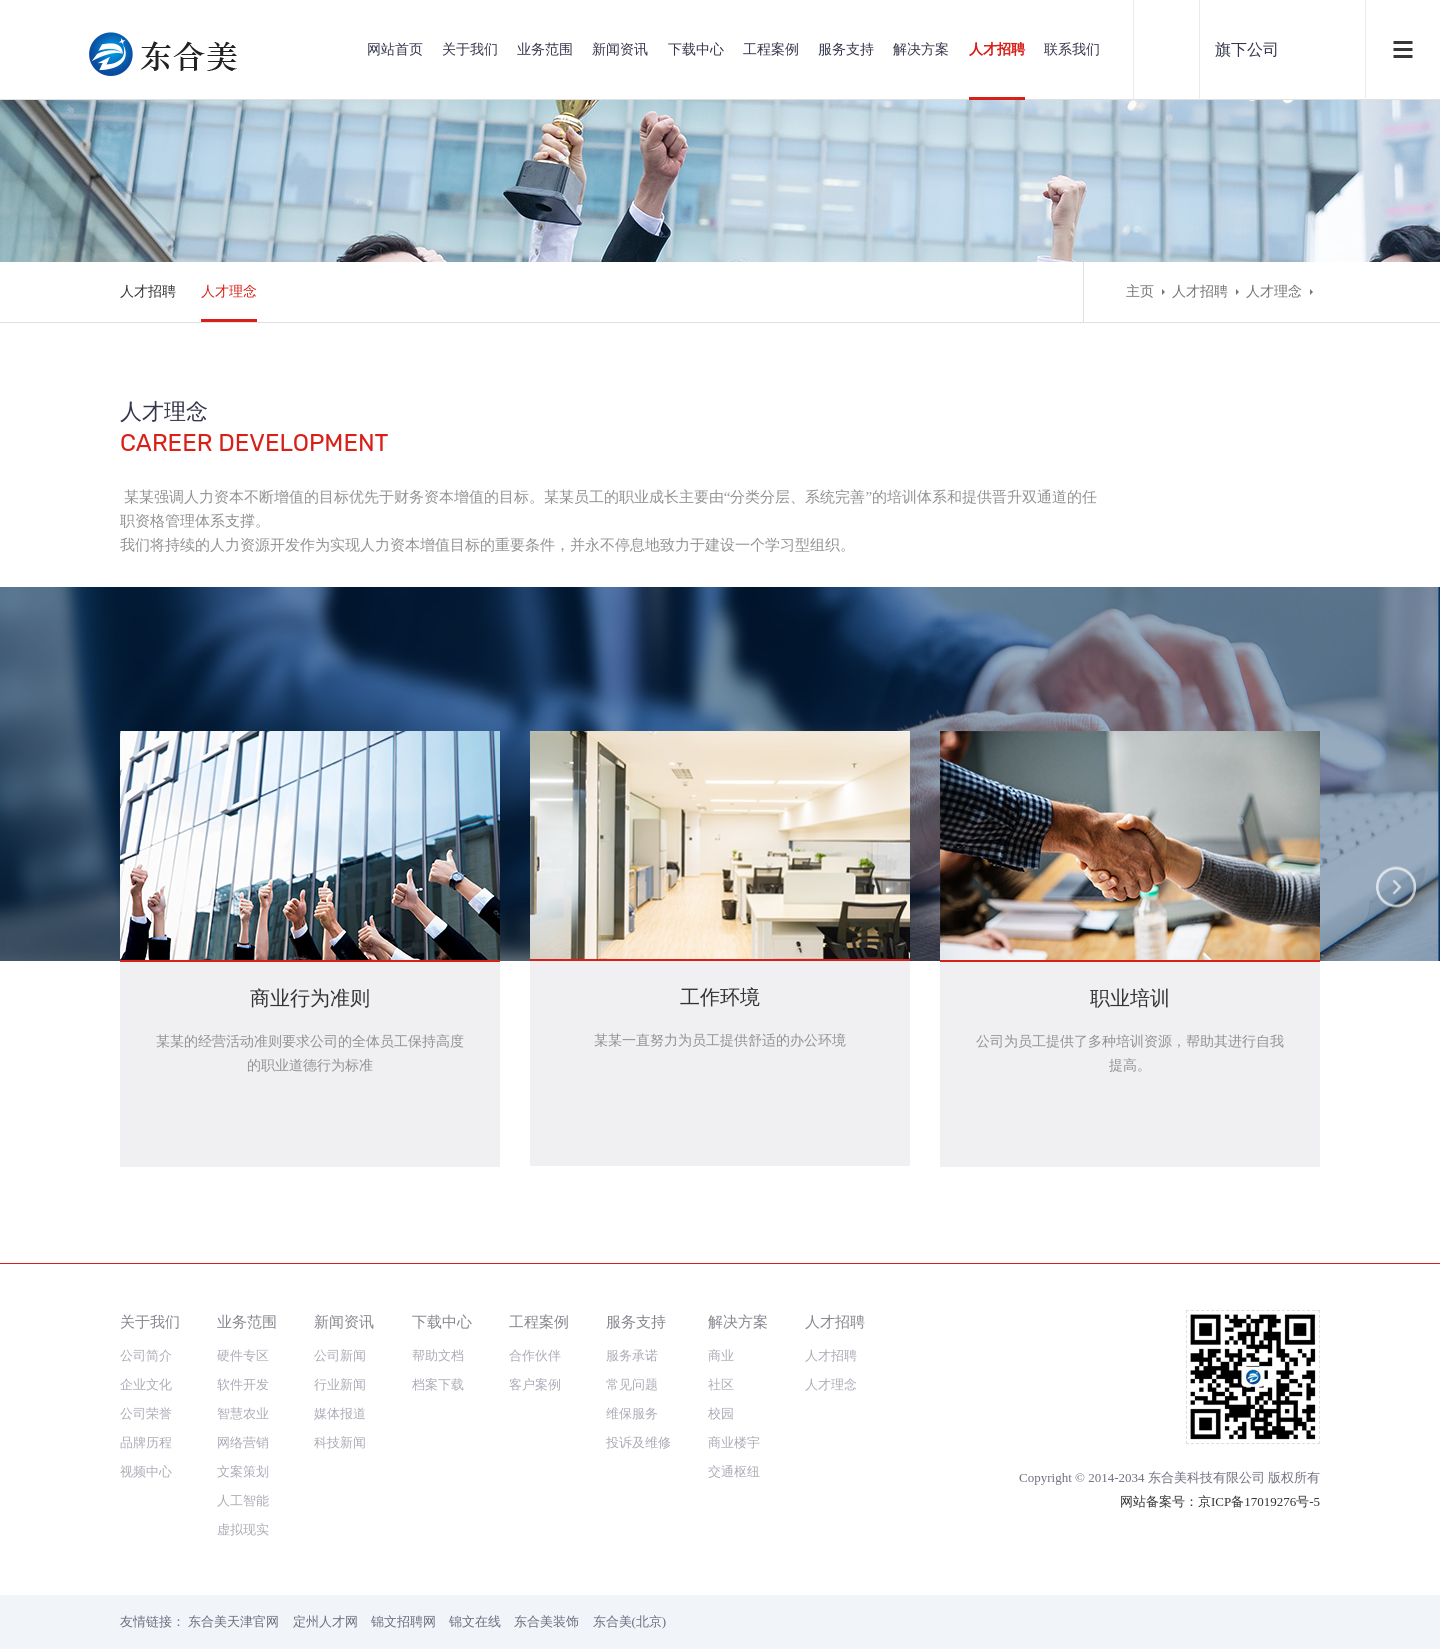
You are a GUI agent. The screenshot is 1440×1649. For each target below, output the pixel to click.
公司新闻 (340, 1355)
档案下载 (438, 1384)
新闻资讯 (620, 49)
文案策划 (243, 1471)
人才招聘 (997, 49)
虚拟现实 (243, 1529)
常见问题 (632, 1384)
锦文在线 (475, 1621)
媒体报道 (340, 1413)
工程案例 (771, 49)
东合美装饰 (546, 1621)
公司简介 (146, 1355)
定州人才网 (325, 1621)
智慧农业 (243, 1413)
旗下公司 (1247, 49)
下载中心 (696, 49)
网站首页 (395, 49)
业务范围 (545, 49)
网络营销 (243, 1442)
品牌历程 (146, 1442)
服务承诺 (632, 1355)
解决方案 (921, 49)
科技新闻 (340, 1442)
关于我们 (470, 49)
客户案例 (535, 1384)
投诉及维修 (638, 1442)
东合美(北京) (630, 1621)
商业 (721, 1355)
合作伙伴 (535, 1355)
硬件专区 (243, 1355)
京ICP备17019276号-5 (1259, 1501)
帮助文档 (438, 1355)
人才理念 (229, 291)
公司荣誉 (146, 1413)
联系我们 (1072, 49)
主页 (1140, 291)
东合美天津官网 (233, 1621)
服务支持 (846, 49)
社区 (721, 1384)
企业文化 (146, 1384)
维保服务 (632, 1413)
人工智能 (243, 1500)
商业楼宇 (734, 1442)
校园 (721, 1413)
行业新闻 (340, 1384)
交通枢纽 (734, 1471)
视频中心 (146, 1471)
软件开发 (243, 1384)
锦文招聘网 (403, 1621)
